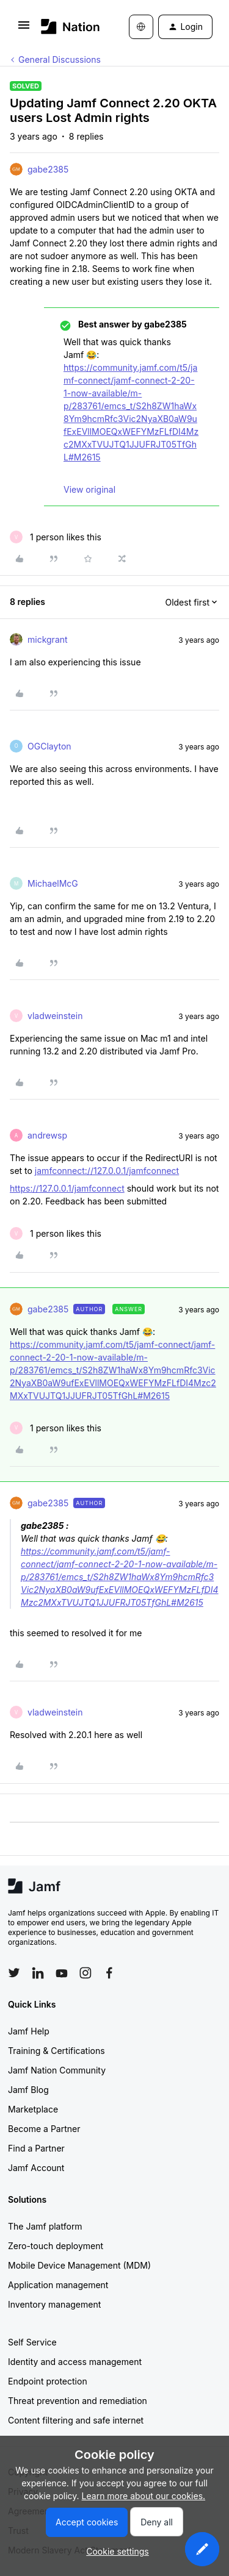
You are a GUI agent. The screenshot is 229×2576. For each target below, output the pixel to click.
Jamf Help (28, 2031)
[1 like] (55, 537)
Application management (58, 2285)
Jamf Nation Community (57, 2070)
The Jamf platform (45, 2226)
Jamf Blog (28, 2089)
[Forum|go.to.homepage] (67, 26)
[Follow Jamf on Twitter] (14, 1973)
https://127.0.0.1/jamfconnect (67, 1188)
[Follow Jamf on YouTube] (62, 1973)
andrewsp (47, 1135)
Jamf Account (36, 2168)
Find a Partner (36, 2148)
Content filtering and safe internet (76, 2420)
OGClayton (49, 746)
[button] (23, 29)
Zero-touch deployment (55, 2246)
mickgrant (47, 639)
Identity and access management (75, 2361)
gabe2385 (47, 169)
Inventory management (54, 2304)
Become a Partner (44, 2128)
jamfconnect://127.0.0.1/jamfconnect (107, 1170)
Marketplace (33, 2109)
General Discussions (59, 59)
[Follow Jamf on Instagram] (85, 1973)
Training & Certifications (56, 2050)
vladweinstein (54, 1016)
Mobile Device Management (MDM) (79, 2265)
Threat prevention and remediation (77, 2400)
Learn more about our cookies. (144, 2496)
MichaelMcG (52, 883)
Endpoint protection (47, 2381)
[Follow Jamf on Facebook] (109, 1973)
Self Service (32, 2342)
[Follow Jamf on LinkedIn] (38, 1973)
